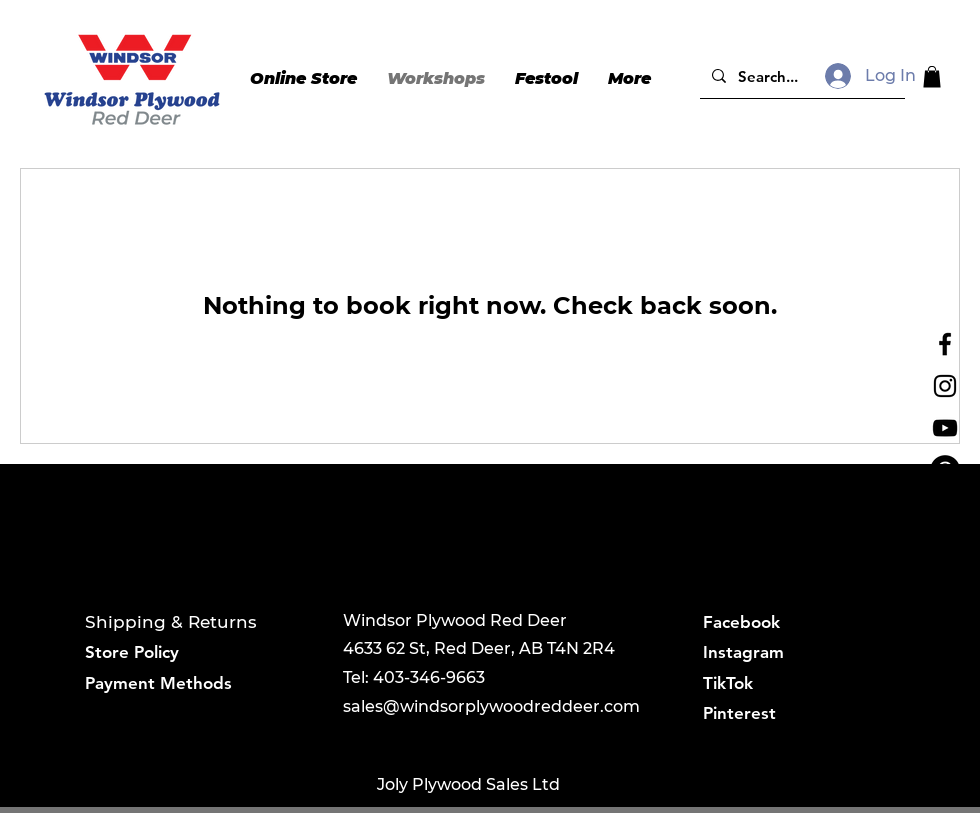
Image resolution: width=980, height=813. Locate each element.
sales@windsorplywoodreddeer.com (491, 706)
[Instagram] (945, 386)
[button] (932, 77)
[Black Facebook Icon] (945, 344)
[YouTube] (945, 428)
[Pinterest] (945, 470)
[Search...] (800, 76)
